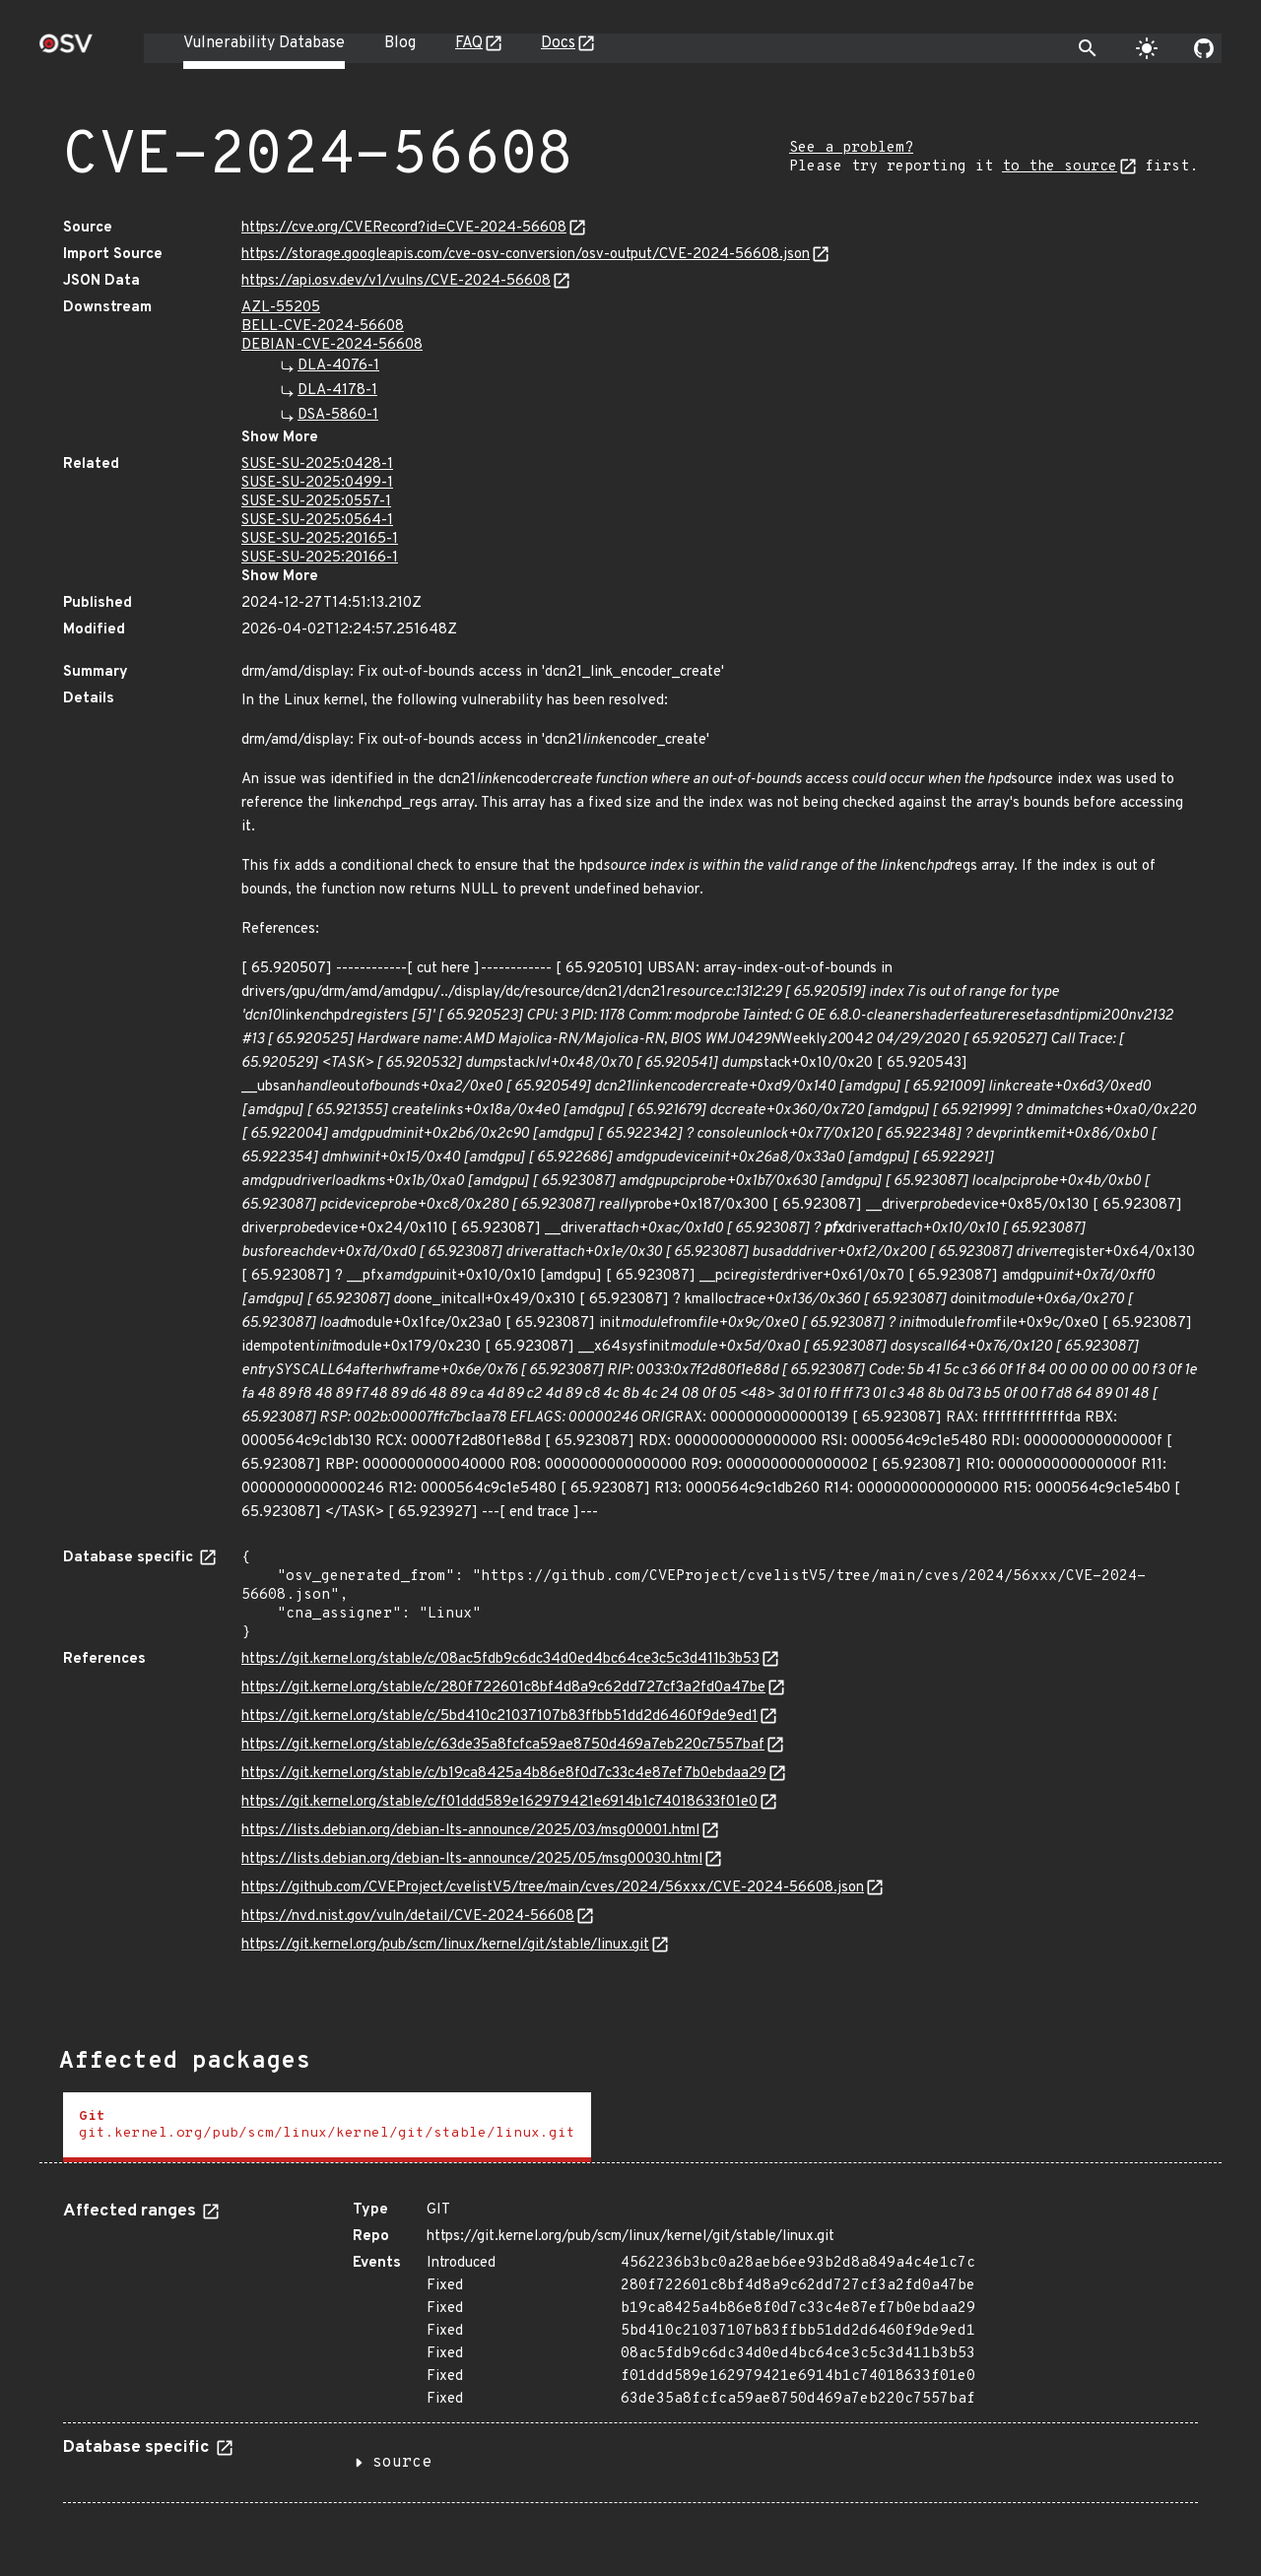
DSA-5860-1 (338, 415)
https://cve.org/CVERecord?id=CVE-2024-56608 (403, 228)
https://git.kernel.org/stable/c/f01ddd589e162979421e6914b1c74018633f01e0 (499, 1802)
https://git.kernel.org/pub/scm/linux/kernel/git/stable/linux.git (445, 1945)
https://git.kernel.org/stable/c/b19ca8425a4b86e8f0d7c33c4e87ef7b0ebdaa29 (503, 1773)
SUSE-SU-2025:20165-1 (319, 539)
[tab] (327, 2127)
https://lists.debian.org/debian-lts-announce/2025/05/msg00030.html (471, 1859)
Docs (558, 43)
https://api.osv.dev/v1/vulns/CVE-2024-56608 (396, 281)
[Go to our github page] (1204, 48)
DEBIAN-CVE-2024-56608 (332, 345)
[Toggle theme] (1146, 48)
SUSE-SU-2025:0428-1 (317, 464)
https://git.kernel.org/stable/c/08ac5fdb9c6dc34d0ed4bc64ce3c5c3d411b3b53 (500, 1659)
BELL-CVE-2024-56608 (322, 326)
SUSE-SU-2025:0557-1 (316, 502)
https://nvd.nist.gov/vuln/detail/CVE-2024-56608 (407, 1916)
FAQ (469, 43)
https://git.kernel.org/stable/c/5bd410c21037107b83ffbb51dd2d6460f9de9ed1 (499, 1716)
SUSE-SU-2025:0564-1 (317, 520)
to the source (1059, 167)
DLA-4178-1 (337, 390)
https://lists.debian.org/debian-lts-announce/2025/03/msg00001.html (470, 1830)
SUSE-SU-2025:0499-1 (317, 483)
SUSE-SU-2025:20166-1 (319, 558)
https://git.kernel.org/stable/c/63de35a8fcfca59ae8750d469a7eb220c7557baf (502, 1745)
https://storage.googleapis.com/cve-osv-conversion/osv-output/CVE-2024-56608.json (525, 254)
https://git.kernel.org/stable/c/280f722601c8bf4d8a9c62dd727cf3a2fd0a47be (503, 1688)
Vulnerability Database (264, 43)
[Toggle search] (1087, 48)
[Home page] (66, 49)
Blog (400, 43)
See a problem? (851, 148)
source (401, 2463)
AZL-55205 (280, 307)
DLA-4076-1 (338, 366)
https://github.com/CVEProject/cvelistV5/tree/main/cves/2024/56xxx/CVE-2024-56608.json (552, 1888)
